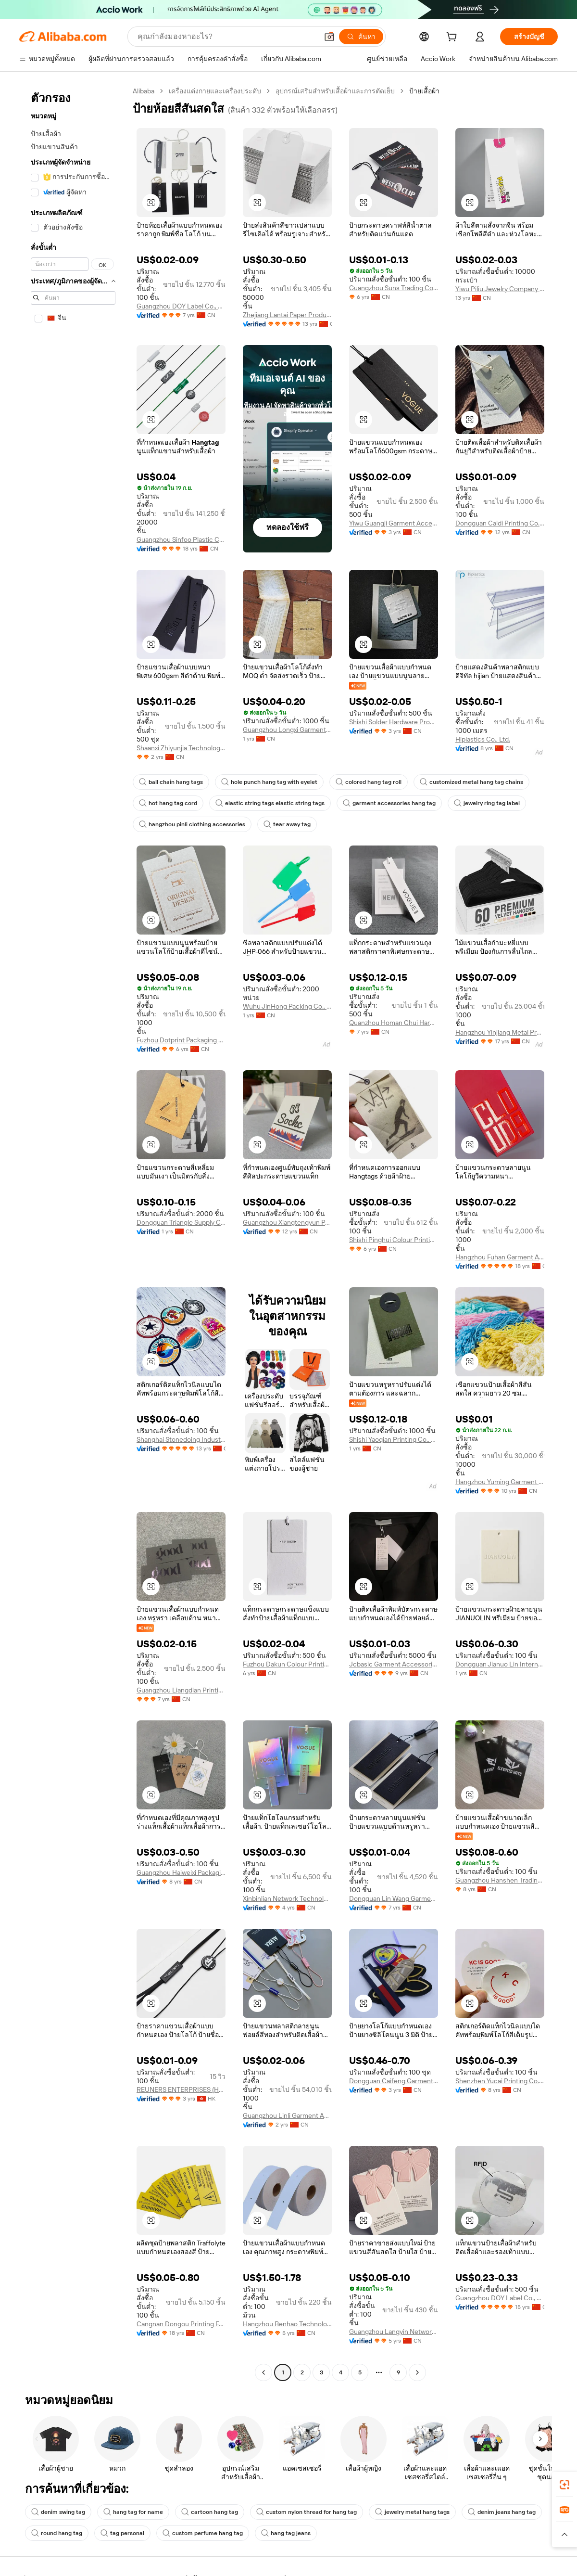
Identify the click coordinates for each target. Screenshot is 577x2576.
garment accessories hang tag (389, 803)
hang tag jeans (286, 2533)
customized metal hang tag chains (471, 782)
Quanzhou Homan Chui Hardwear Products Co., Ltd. (393, 1022)
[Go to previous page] (263, 2372)
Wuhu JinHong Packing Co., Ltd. (287, 1006)
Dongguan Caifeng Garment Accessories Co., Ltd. (393, 2081)
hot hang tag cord (168, 803)
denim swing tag (58, 2512)
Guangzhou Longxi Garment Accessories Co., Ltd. (287, 729)
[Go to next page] (417, 2372)
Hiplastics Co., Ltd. (482, 739)
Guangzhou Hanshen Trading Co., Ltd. (499, 1880)
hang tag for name (133, 2512)
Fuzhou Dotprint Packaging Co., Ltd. (181, 1040)
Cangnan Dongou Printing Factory (181, 2324)
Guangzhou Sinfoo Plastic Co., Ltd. (181, 539)
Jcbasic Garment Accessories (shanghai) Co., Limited (393, 1664)
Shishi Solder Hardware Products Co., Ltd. (393, 722)
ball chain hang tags (171, 782)
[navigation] (73, 1233)
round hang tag (56, 2533)
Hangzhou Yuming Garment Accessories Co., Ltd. (499, 1482)
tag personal (122, 2533)
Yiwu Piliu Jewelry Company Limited (499, 289)
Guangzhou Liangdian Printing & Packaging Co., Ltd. (181, 1690)
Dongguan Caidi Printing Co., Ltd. (499, 523)
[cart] (453, 38)
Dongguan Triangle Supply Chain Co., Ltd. (181, 1222)
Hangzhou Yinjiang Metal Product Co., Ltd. (499, 1032)
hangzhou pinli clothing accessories (192, 824)
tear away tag (287, 824)
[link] (564, 2484)
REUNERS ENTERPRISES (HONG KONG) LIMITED (181, 2089)
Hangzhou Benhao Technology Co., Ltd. (287, 2324)
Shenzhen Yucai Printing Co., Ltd (499, 2081)
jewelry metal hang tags (412, 2512)
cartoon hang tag (209, 2512)
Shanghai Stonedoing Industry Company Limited (181, 1439)
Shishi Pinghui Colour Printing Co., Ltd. (393, 1239)
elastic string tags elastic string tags (270, 803)
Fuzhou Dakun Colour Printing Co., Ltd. (287, 1664)
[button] (329, 36)
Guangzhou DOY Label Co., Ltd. (181, 306)
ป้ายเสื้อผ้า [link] (424, 91)
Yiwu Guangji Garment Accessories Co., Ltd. (393, 523)
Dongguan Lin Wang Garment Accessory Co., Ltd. (393, 1898)
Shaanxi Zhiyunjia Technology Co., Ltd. (181, 748)
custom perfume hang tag (203, 2533)
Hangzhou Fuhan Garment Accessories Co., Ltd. (499, 1257)
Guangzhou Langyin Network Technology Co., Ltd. (393, 2331)
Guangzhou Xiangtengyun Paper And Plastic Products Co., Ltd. (287, 1222)
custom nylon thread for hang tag (306, 2512)
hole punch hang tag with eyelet (269, 782)
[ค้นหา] (361, 36)
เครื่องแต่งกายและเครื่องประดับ (215, 91)
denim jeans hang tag (502, 2512)
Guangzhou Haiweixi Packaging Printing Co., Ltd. (181, 1872)
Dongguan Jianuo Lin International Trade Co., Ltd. (499, 1664)
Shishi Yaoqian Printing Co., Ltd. (393, 1439)
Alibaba (143, 91)
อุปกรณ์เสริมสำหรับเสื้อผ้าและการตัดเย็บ (335, 91)
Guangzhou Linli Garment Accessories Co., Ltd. (287, 2115)
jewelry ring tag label (487, 803)
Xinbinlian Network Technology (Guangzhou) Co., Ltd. (287, 1898)
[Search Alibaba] (227, 36)
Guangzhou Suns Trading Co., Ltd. (393, 288)
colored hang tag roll (368, 782)
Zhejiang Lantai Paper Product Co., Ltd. (287, 315)
